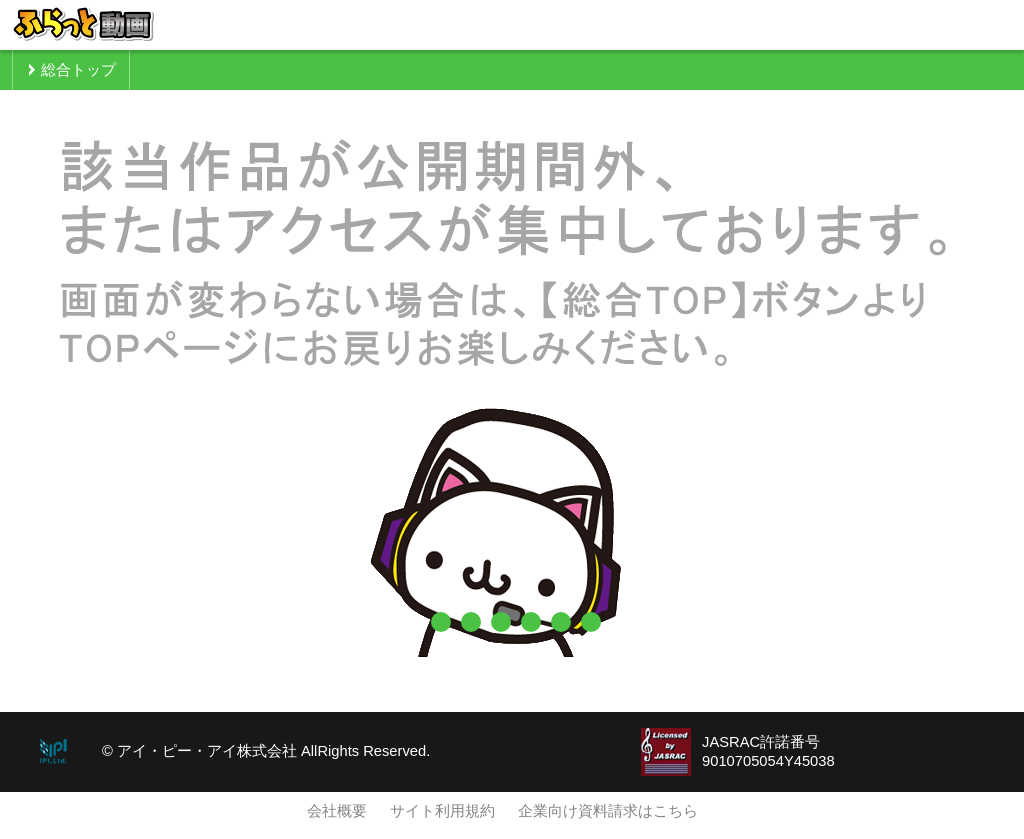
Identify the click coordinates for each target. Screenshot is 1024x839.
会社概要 (337, 811)
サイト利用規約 (442, 811)
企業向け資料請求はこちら (608, 811)
